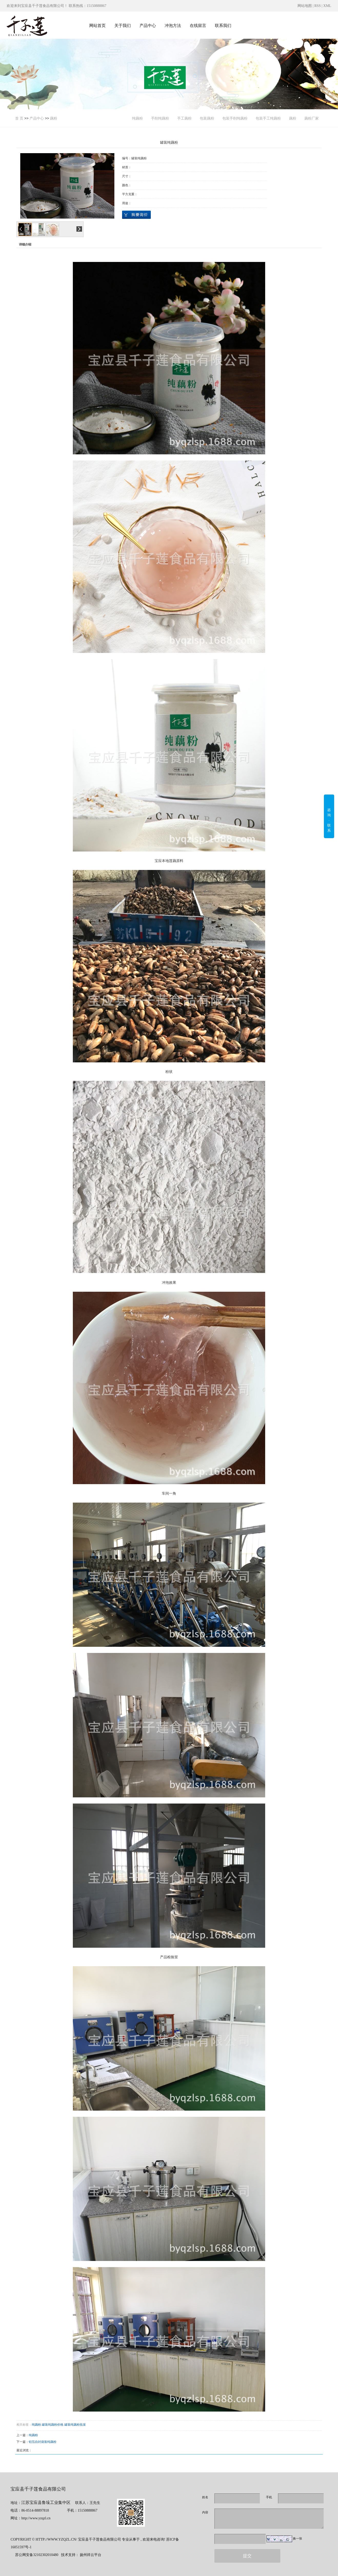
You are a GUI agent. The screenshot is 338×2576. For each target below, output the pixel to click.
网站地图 (305, 6)
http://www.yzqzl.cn (35, 2518)
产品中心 (148, 25)
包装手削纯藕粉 (234, 118)
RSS (317, 6)
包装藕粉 (207, 118)
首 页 (19, 118)
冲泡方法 (173, 25)
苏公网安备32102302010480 (36, 2555)
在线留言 (198, 25)
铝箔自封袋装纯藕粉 (42, 2442)
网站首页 (97, 25)
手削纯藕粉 (160, 118)
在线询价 (136, 215)
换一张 (297, 2538)
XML (327, 6)
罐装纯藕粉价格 (52, 2424)
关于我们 (122, 25)
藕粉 (53, 118)
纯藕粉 (137, 118)
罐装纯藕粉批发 (75, 2424)
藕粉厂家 (311, 118)
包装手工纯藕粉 (268, 118)
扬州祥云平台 (90, 2555)
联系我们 (223, 25)
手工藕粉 (184, 118)
